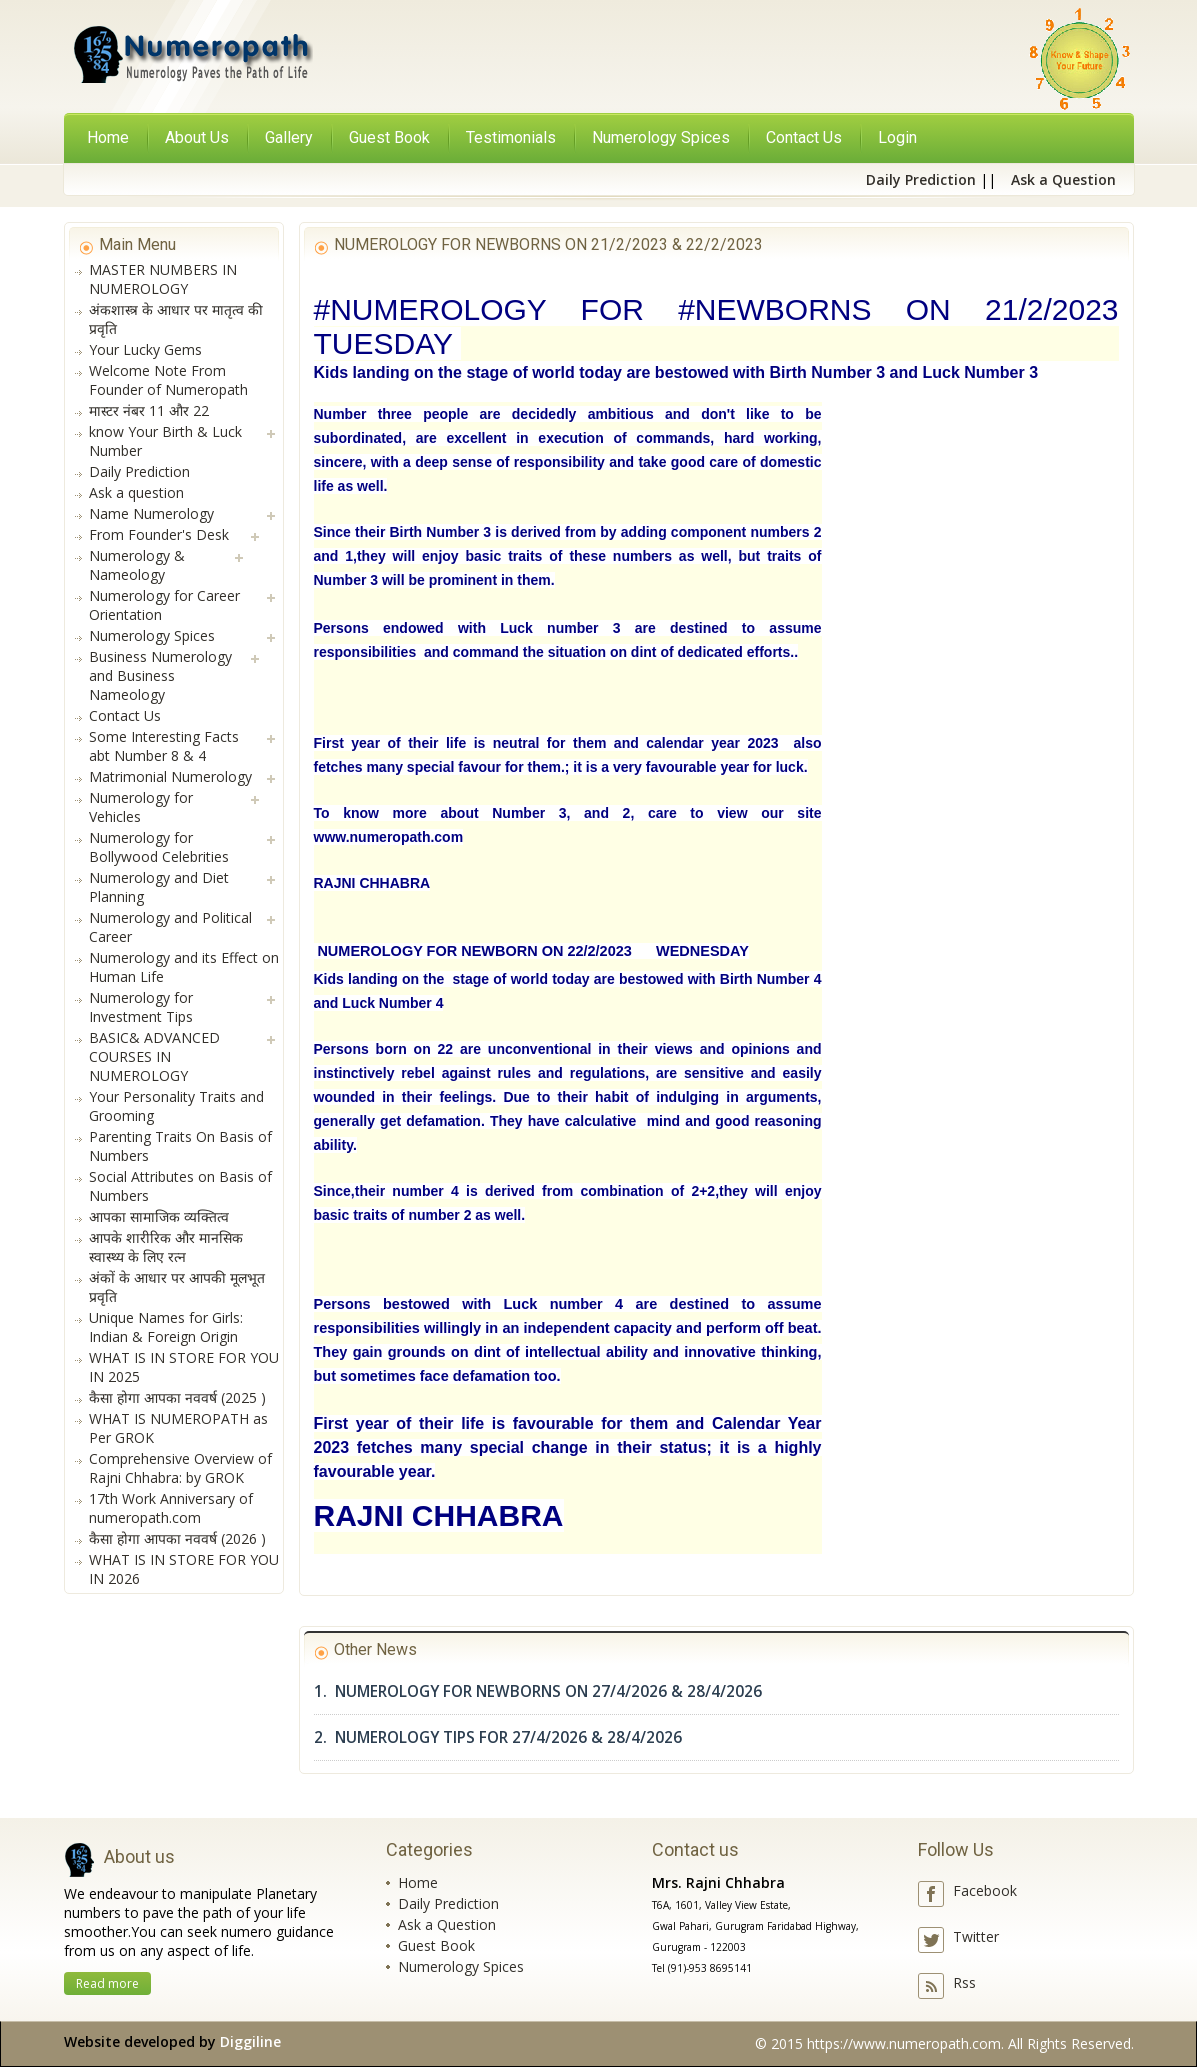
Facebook (985, 1890)
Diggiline (250, 2041)
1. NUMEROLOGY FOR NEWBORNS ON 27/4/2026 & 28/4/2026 (538, 1691)
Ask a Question (447, 1924)
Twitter (976, 1936)
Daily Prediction (448, 1903)
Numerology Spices (461, 1966)
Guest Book (436, 1945)
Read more (107, 1983)
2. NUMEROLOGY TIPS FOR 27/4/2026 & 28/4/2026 (498, 1737)
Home (108, 137)
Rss (964, 1982)
